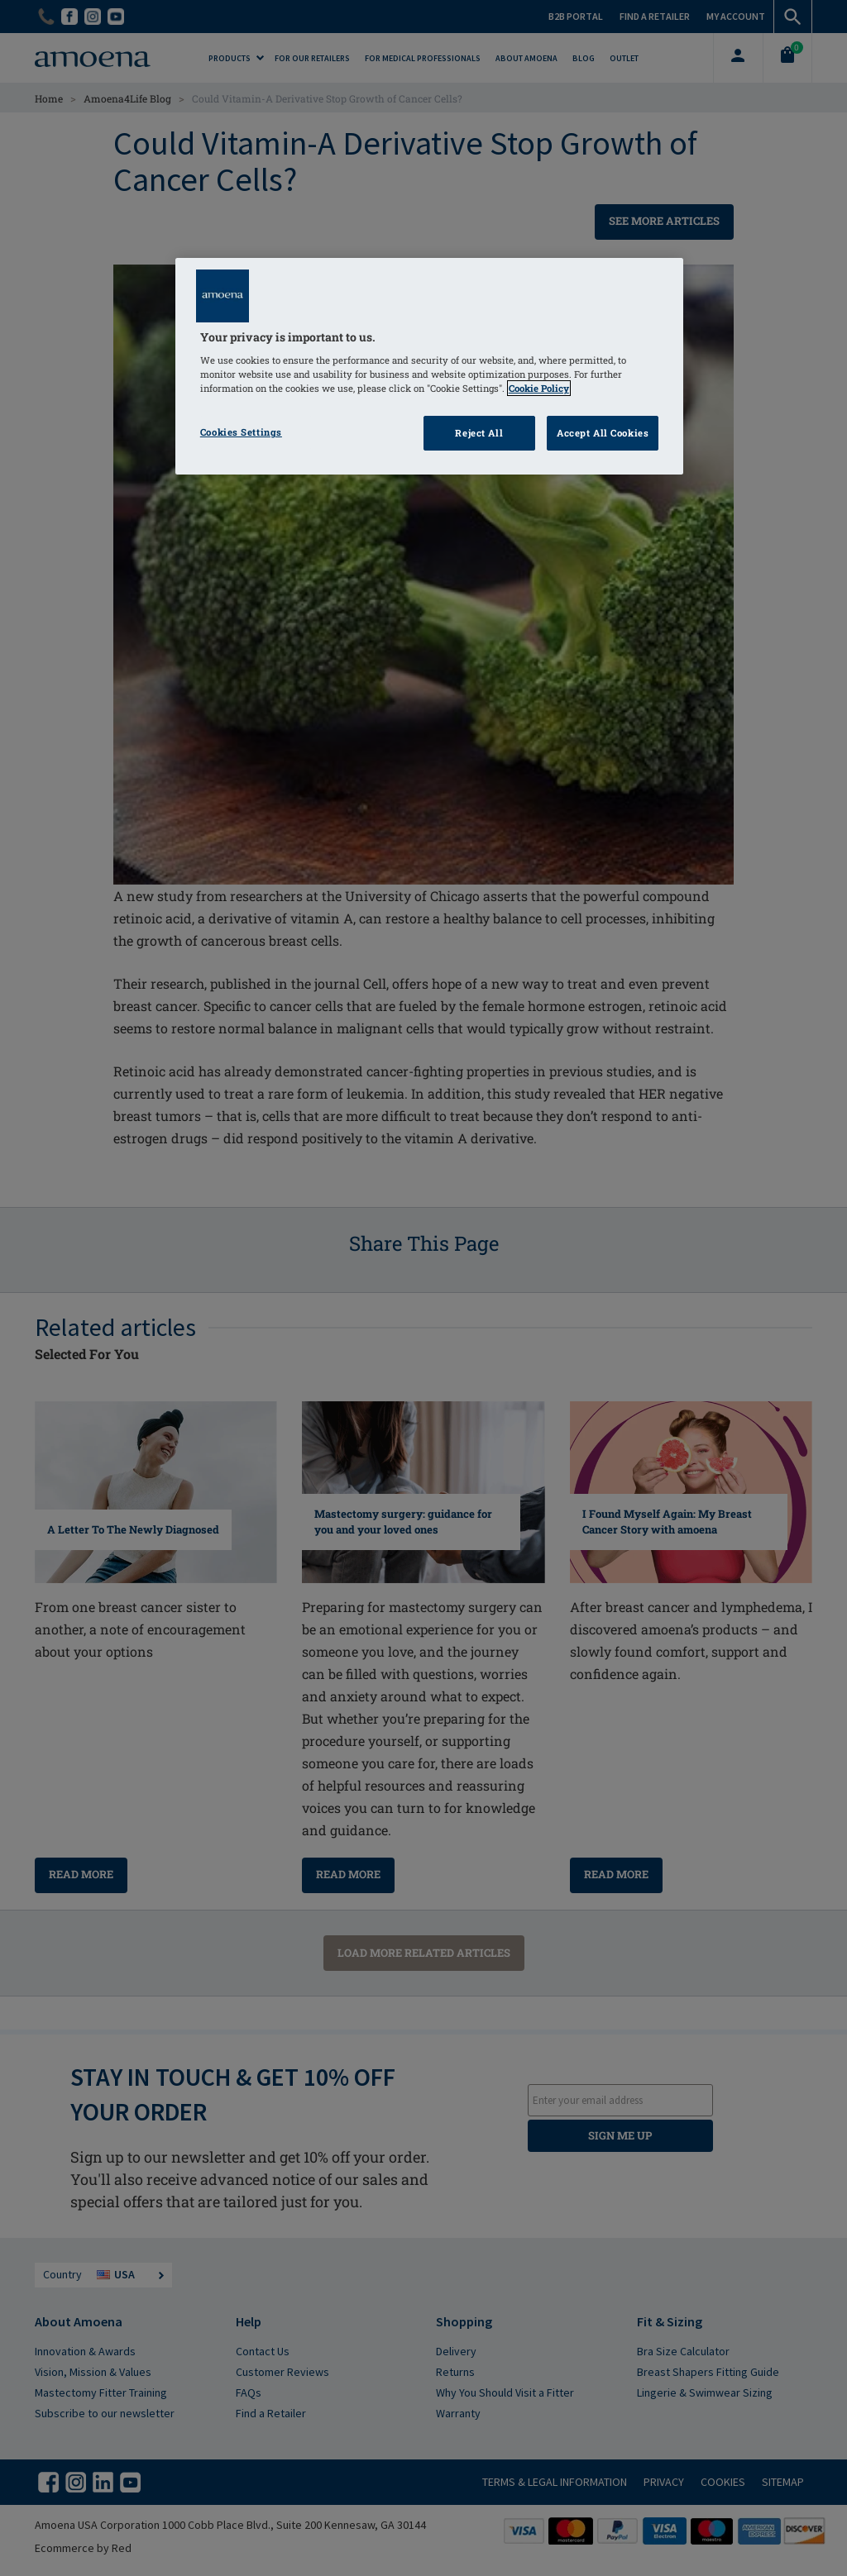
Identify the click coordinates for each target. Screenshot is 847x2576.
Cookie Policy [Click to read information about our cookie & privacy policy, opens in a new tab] (539, 388)
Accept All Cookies (602, 433)
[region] (429, 366)
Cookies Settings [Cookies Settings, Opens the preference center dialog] (241, 432)
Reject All (479, 433)
